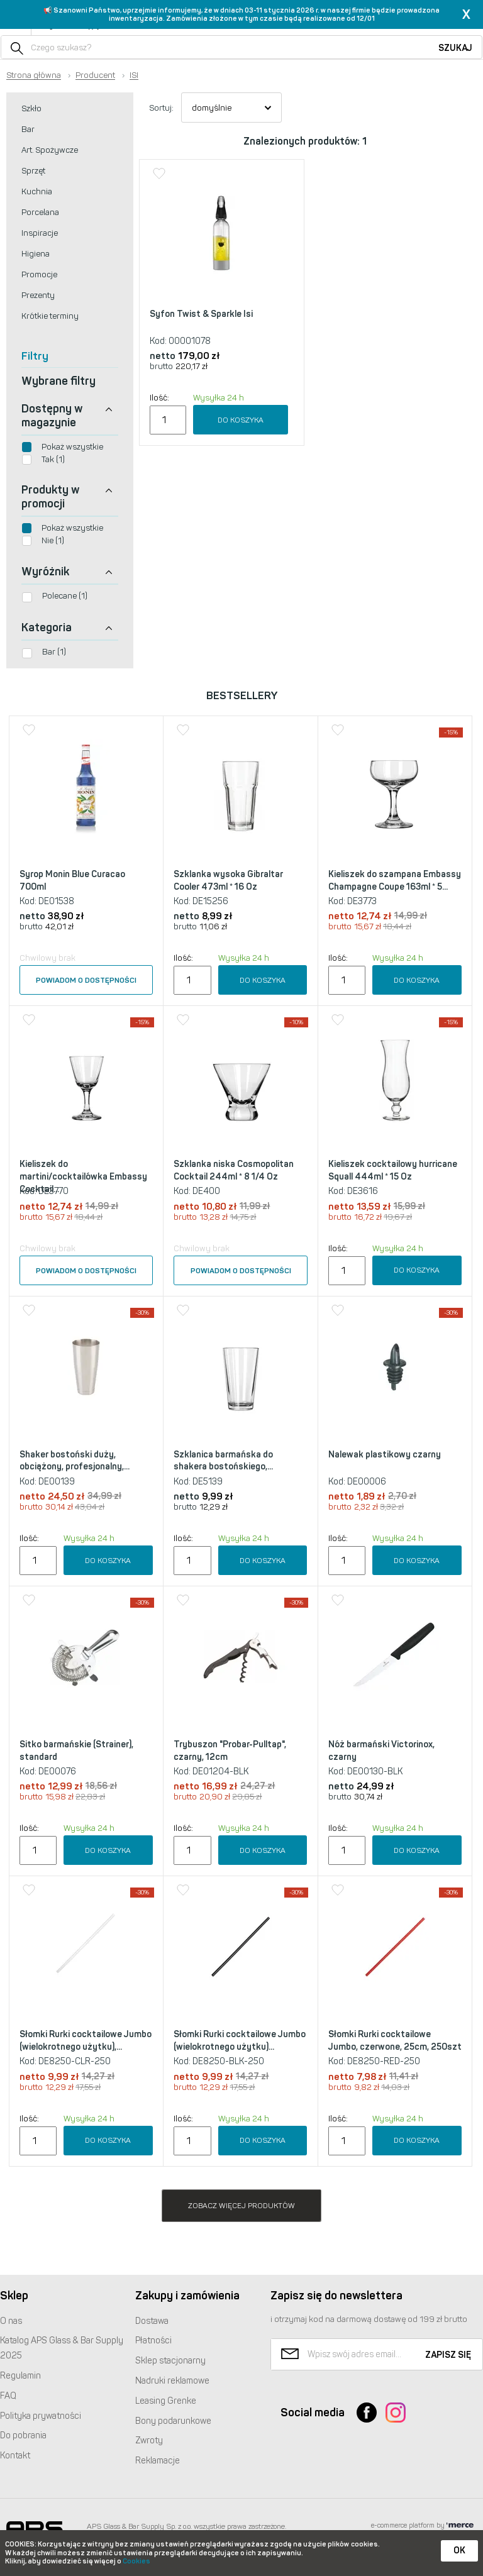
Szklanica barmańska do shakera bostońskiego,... (223, 1461)
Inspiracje (39, 233)
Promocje (39, 274)
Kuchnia (36, 191)
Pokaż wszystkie (72, 446)
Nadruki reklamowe (172, 2380)
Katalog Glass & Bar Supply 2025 (61, 2348)
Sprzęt (33, 170)
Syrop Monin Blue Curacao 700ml (72, 880)
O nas (11, 2321)
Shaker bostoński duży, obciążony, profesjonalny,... (74, 1461)
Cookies (136, 2561)
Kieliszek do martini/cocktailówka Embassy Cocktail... (83, 1176)
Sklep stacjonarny (170, 2360)
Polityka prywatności (40, 2416)
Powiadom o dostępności (86, 980)
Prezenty (38, 295)
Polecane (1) (64, 595)
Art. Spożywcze (49, 150)
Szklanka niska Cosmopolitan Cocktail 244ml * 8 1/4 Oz (234, 1170)
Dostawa (152, 2321)
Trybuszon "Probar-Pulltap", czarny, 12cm (230, 1750)
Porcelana (40, 212)
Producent (95, 75)
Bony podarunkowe (173, 2421)
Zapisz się (448, 2355)
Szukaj (455, 48)
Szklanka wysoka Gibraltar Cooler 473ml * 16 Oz (228, 880)
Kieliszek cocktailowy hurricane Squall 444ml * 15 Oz (392, 1170)
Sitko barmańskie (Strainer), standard (76, 1750)
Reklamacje (157, 2460)
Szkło (31, 108)
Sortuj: (161, 108)
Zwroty (149, 2440)
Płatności (153, 2340)
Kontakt (15, 2455)
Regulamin (20, 2375)
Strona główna (33, 75)
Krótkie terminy (50, 316)
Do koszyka (241, 420)
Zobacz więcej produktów (241, 2205)
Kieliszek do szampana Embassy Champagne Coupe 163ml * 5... (394, 880)
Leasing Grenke (165, 2401)
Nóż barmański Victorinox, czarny (381, 1750)
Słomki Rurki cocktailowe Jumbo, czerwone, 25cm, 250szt (395, 2040)
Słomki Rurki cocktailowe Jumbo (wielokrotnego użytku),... (85, 2040)
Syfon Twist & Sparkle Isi (201, 314)
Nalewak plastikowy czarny (384, 1454)
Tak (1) (53, 459)
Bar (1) (54, 651)
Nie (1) (53, 540)
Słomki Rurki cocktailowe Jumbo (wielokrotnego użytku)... (240, 2040)
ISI (134, 75)
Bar (28, 129)
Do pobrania (23, 2435)
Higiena (35, 253)
